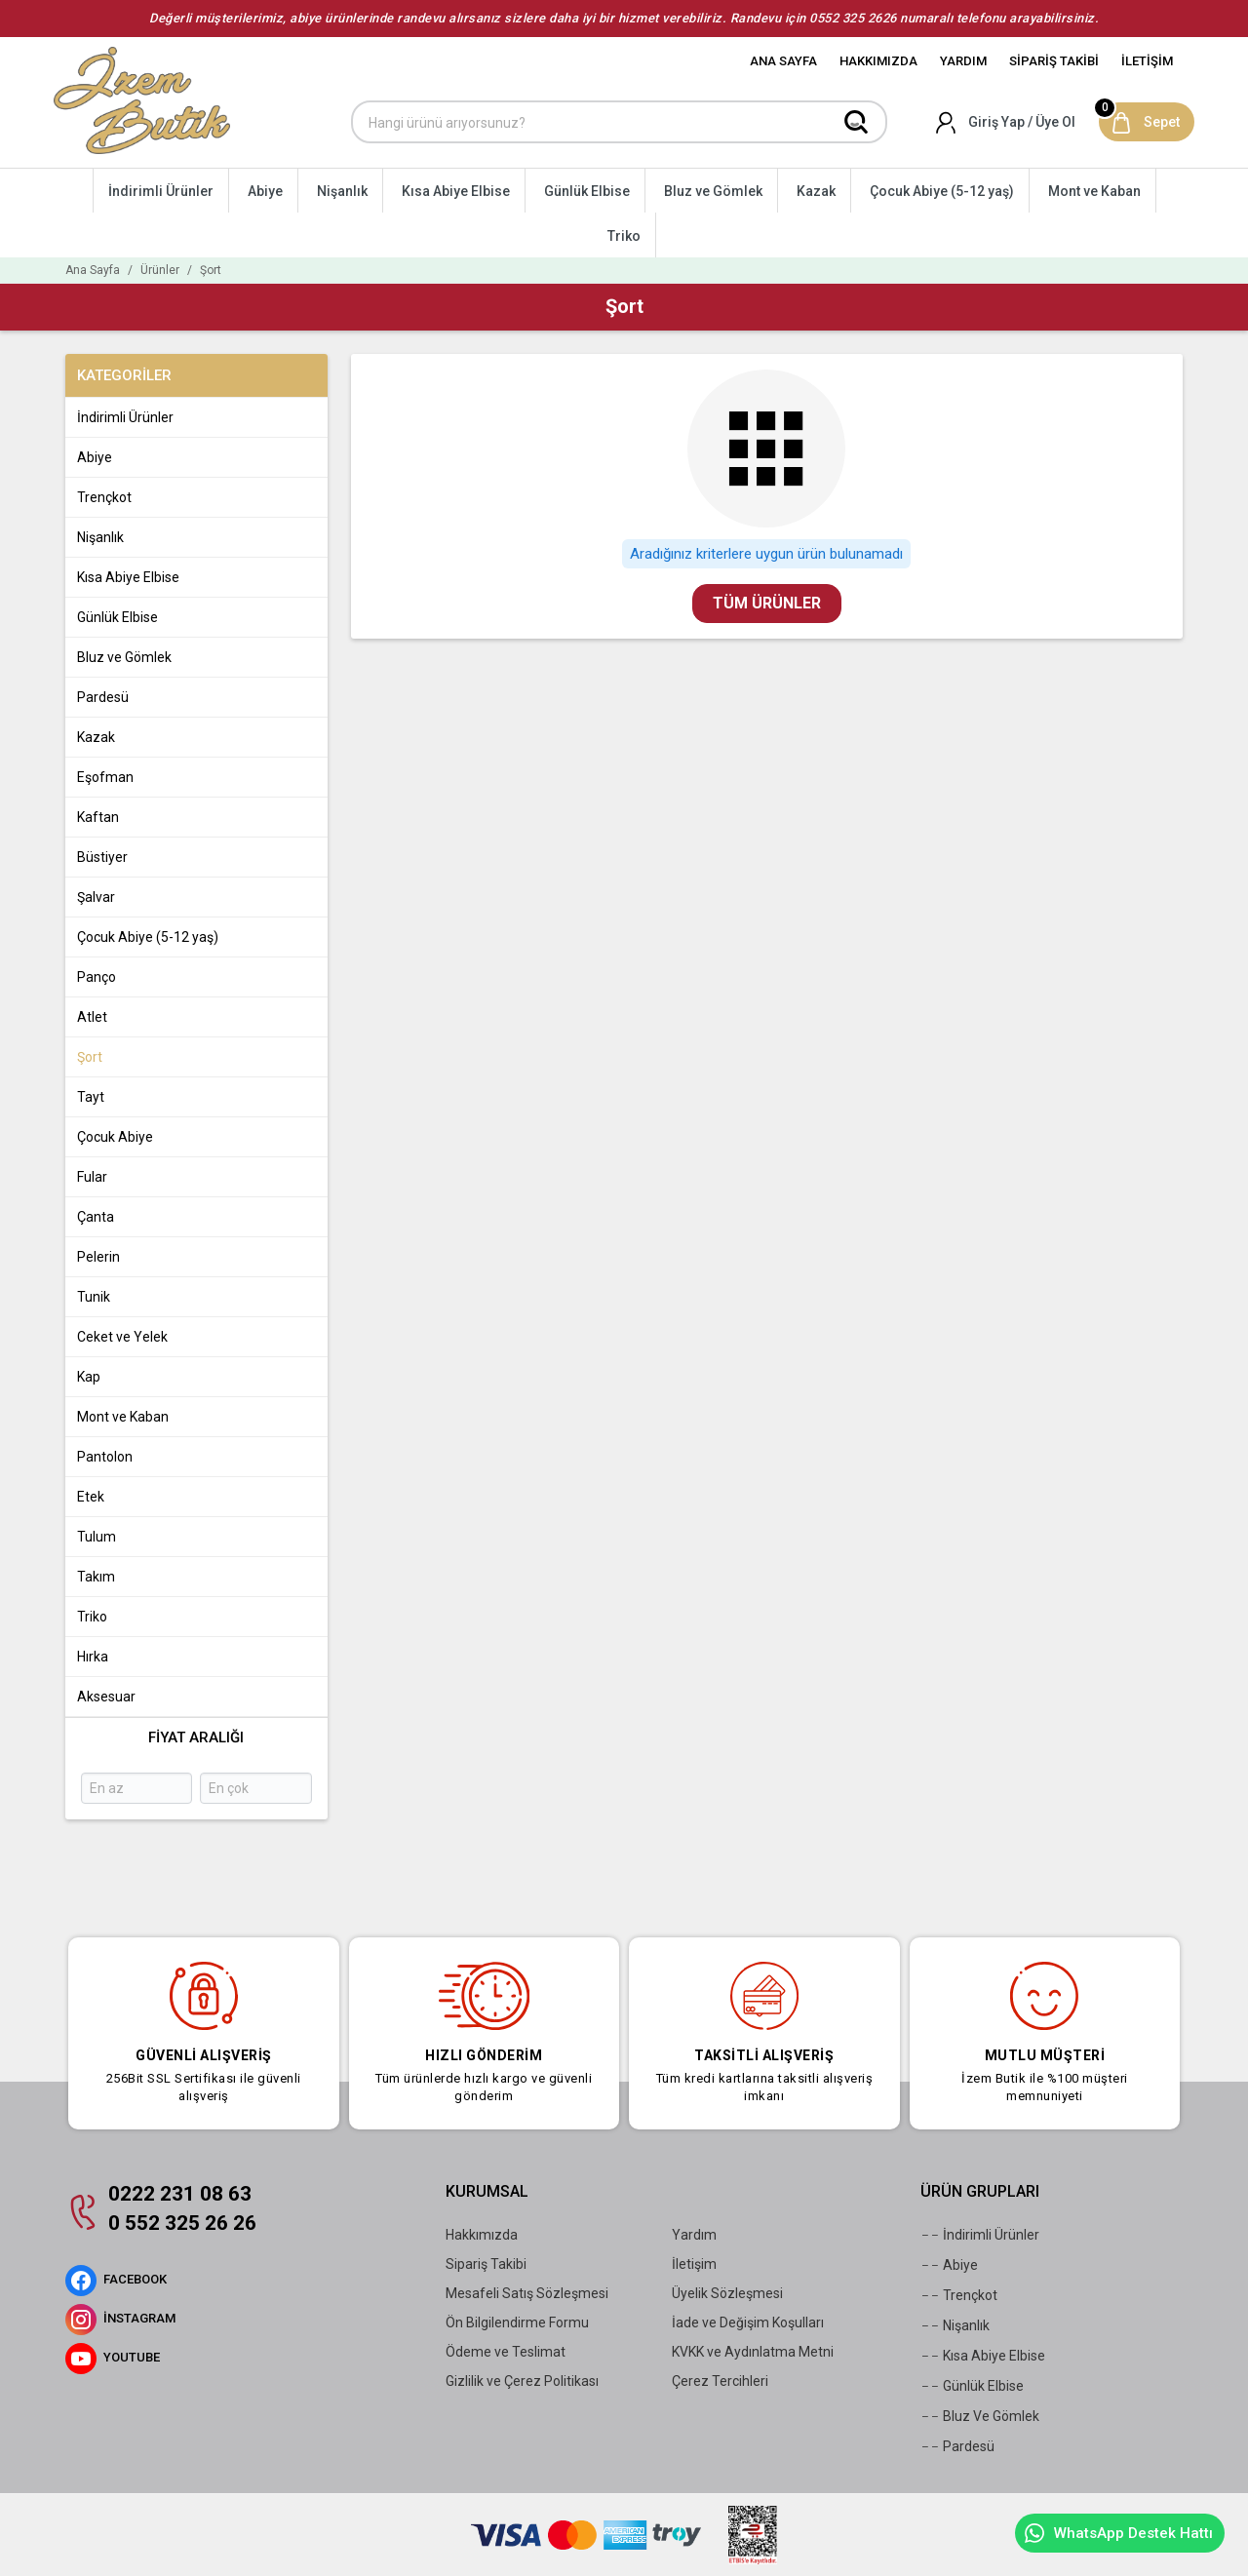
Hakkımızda (482, 2235)
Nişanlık (955, 2325)
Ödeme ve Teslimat (506, 2352)
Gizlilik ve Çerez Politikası (522, 2381)
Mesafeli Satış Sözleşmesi (527, 2293)
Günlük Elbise (972, 2385)
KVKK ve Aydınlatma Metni (753, 2352)
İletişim (694, 2264)
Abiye (949, 2265)
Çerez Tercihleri (720, 2381)
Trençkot (958, 2295)
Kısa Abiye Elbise (982, 2355)
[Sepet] (1146, 121)
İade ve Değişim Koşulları (748, 2322)
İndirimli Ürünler (979, 2234)
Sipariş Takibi (486, 2264)
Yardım (694, 2235)
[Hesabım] (1006, 121)
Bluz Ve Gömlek (979, 2416)
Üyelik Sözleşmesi (727, 2293)
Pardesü (957, 2446)
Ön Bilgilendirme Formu (517, 2322)
